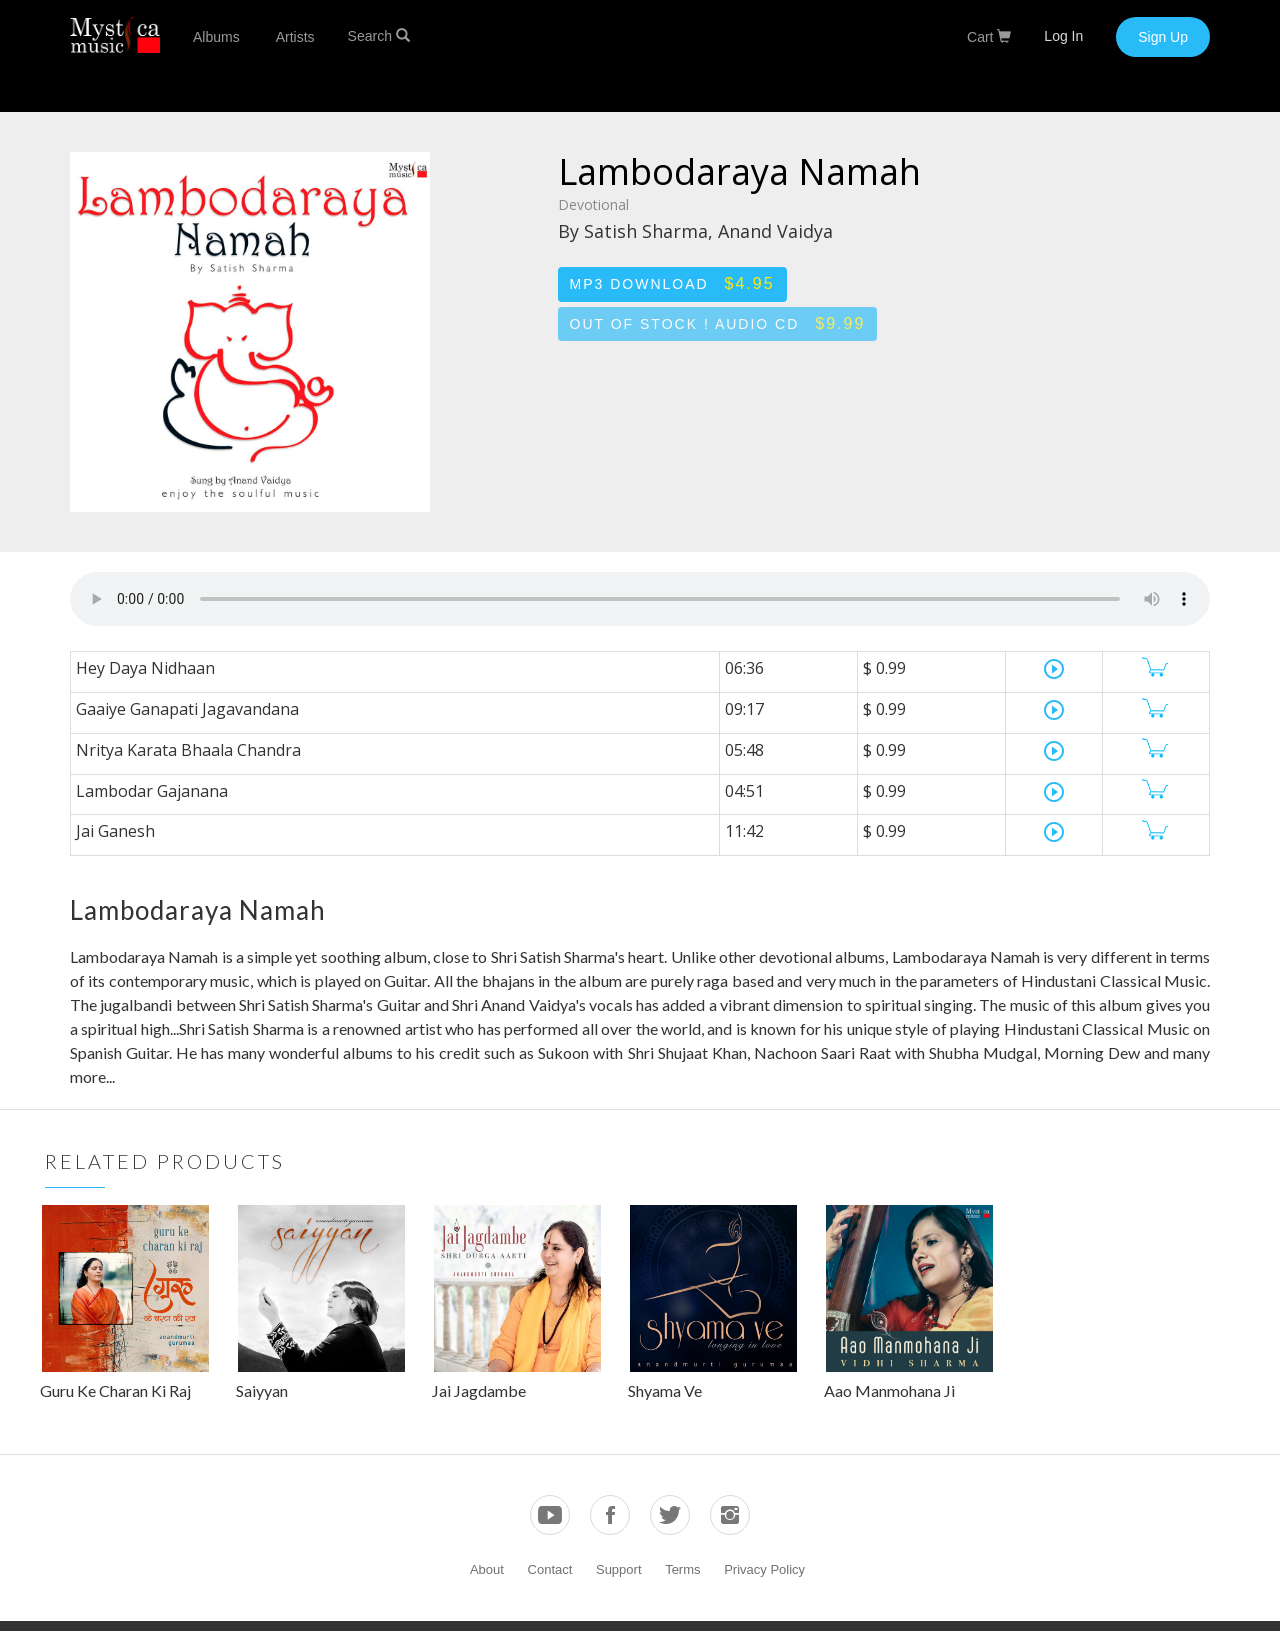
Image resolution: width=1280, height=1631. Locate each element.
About (487, 1569)
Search (379, 36)
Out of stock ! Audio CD (718, 323)
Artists (295, 37)
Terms (682, 1569)
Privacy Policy (764, 1569)
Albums (216, 37)
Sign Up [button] (1163, 37)
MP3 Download (672, 283)
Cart (989, 37)
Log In (1063, 36)
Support (619, 1569)
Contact (550, 1569)
